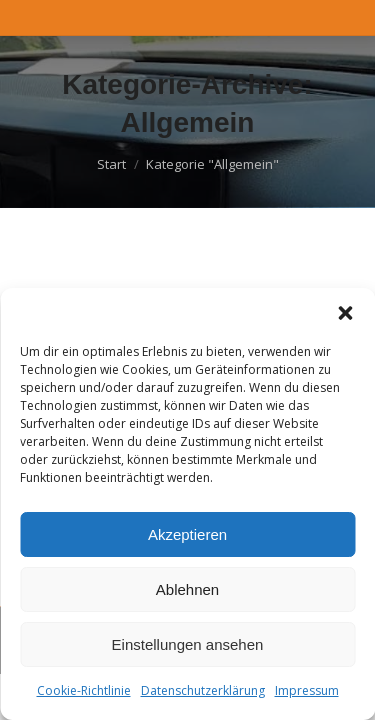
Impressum (307, 690)
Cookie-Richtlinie (84, 690)
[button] (345, 313)
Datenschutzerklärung (203, 690)
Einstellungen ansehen (188, 644)
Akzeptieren (187, 534)
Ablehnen (187, 589)
